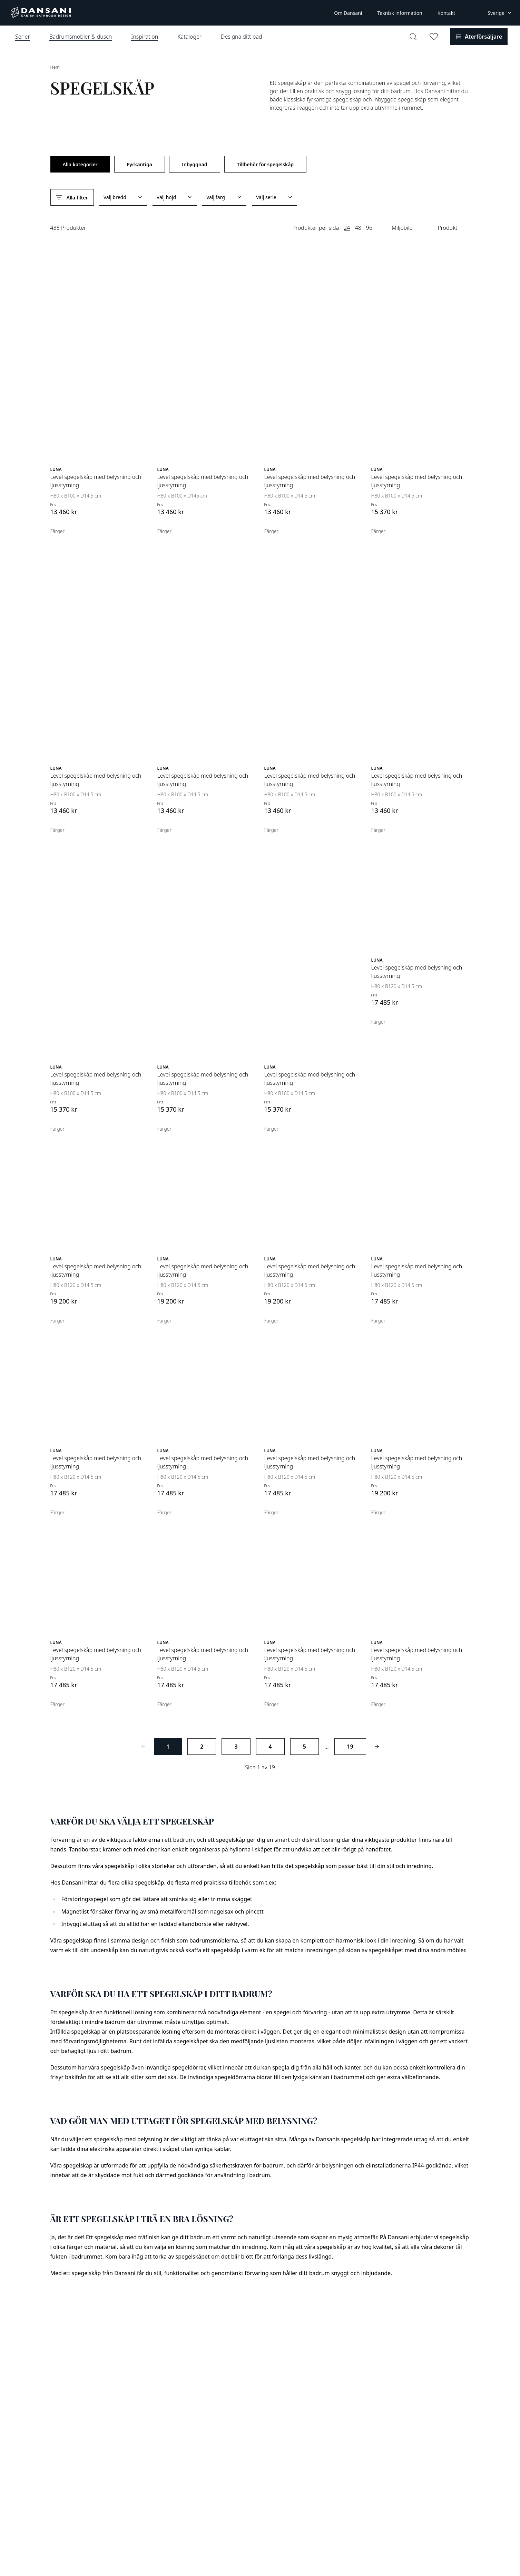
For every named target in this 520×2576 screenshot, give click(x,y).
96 (369, 228)
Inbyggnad (194, 164)
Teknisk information (399, 13)
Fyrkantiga (139, 164)
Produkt (447, 228)
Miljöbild (402, 228)
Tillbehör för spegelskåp (265, 164)
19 (350, 1746)
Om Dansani (348, 13)
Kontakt (446, 13)
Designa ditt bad (241, 36)
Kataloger (189, 36)
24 (347, 228)
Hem (55, 67)
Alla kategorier (80, 164)
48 (358, 228)
